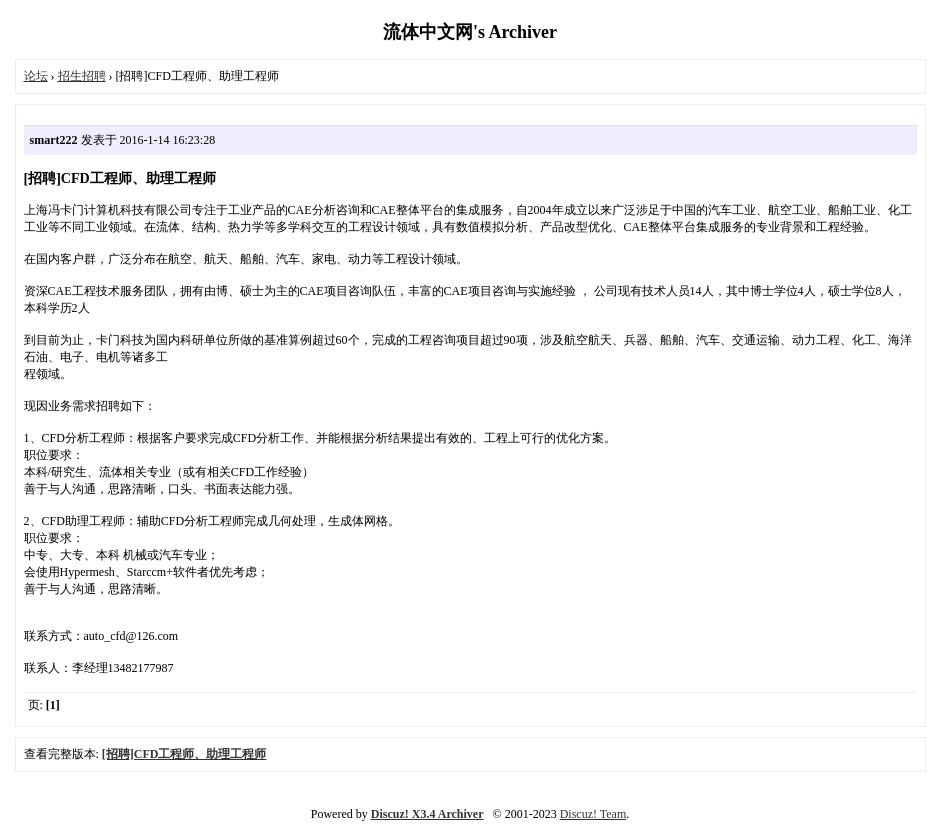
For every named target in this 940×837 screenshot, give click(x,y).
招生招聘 (82, 76)
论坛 (36, 76)
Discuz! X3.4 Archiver (427, 814)
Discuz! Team (593, 814)
